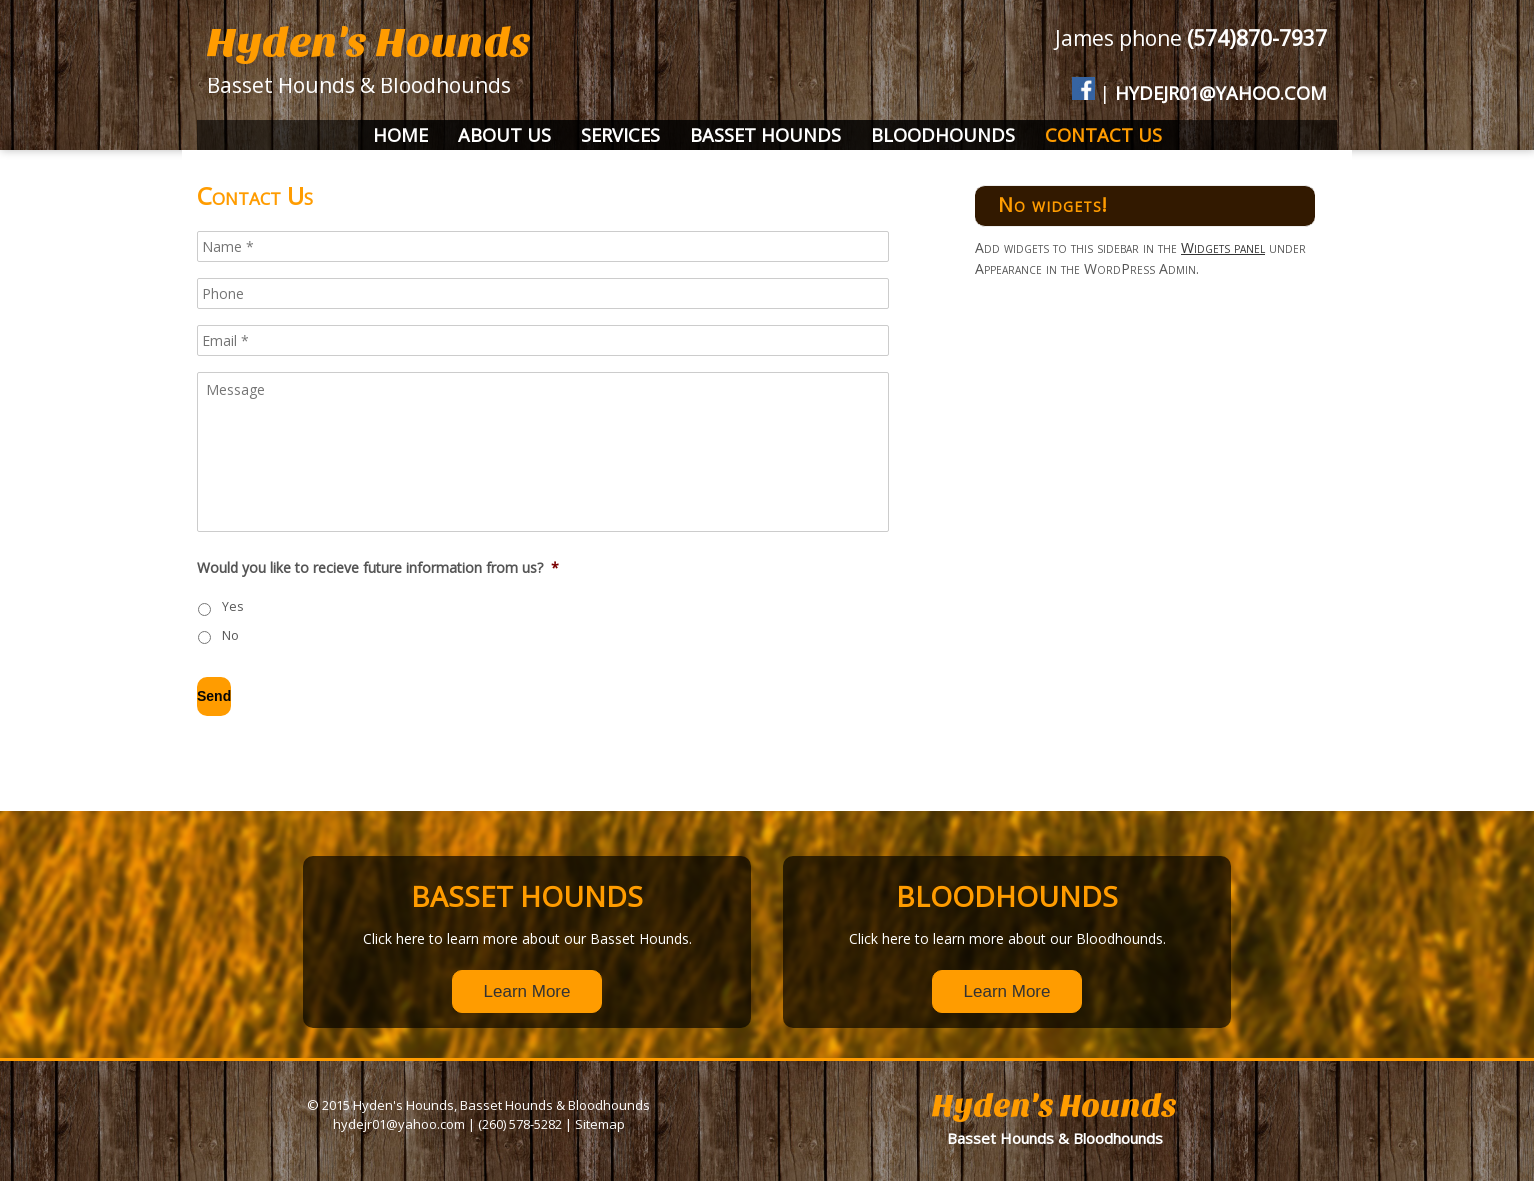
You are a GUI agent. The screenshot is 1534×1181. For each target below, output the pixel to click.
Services (620, 135)
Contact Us (1103, 135)
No (230, 635)
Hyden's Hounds (369, 42)
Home (400, 135)
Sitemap (600, 1124)
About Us (504, 135)
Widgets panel (1223, 247)
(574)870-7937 (1257, 38)
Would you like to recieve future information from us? (378, 568)
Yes (232, 606)
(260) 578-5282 (520, 1124)
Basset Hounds (765, 135)
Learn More (527, 991)
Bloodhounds (943, 135)
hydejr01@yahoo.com (1221, 93)
